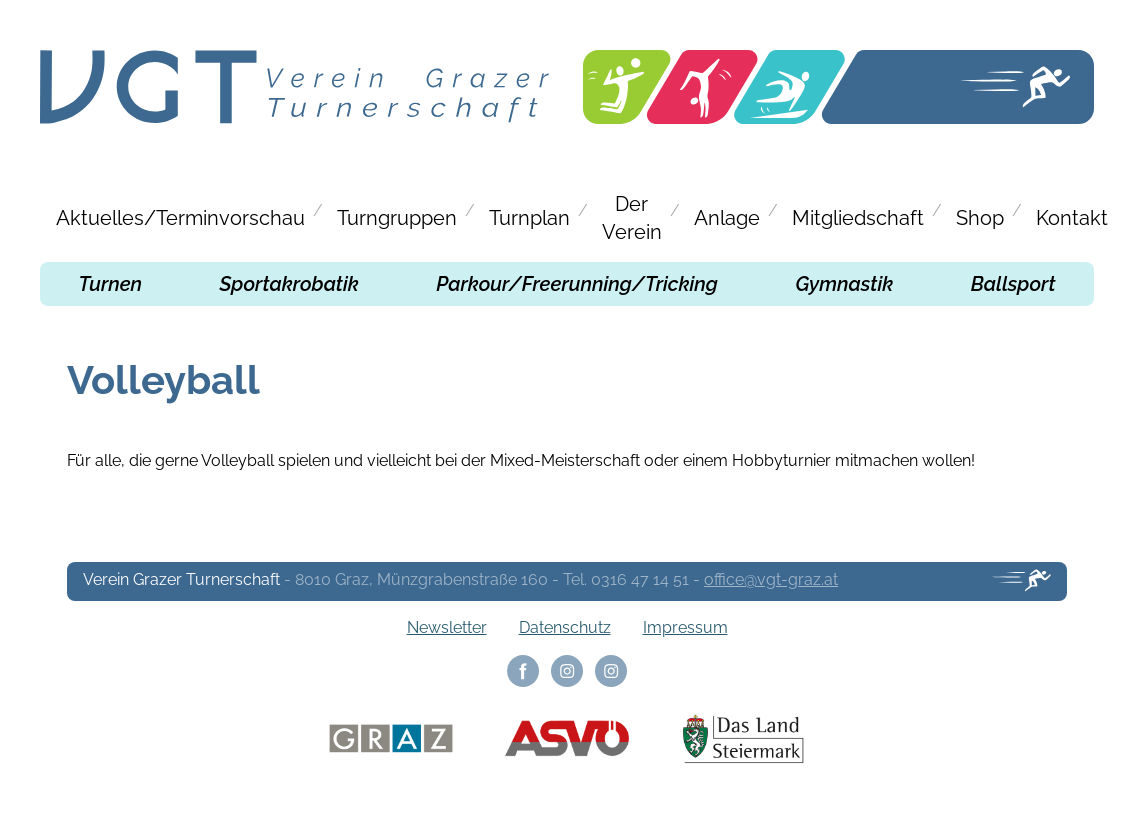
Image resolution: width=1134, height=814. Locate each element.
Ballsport (1013, 284)
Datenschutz (565, 627)
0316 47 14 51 (640, 579)
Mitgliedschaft (858, 218)
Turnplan (529, 218)
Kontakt (1072, 218)
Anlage (727, 218)
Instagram (567, 671)
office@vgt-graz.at (771, 579)
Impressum (685, 627)
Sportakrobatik (289, 284)
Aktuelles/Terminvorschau (180, 218)
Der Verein (632, 218)
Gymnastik (844, 284)
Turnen (110, 284)
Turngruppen (397, 218)
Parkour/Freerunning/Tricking (577, 284)
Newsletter (447, 627)
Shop (980, 218)
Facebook (523, 671)
